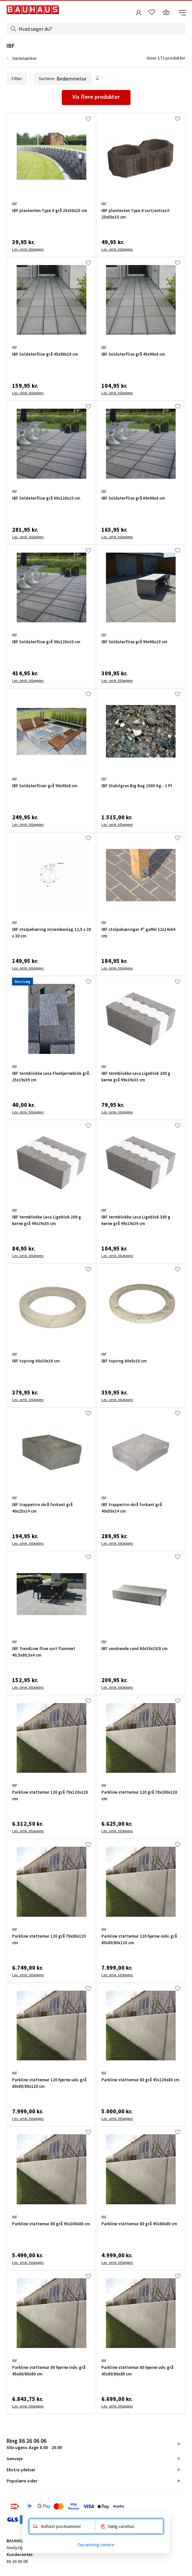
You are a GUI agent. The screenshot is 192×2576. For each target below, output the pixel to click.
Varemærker (24, 58)
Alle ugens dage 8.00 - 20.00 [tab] (34, 2443)
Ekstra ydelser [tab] (21, 2470)
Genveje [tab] (15, 2458)
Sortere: (62, 78)
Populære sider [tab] (22, 2481)
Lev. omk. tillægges (28, 249)
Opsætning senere (96, 2545)
